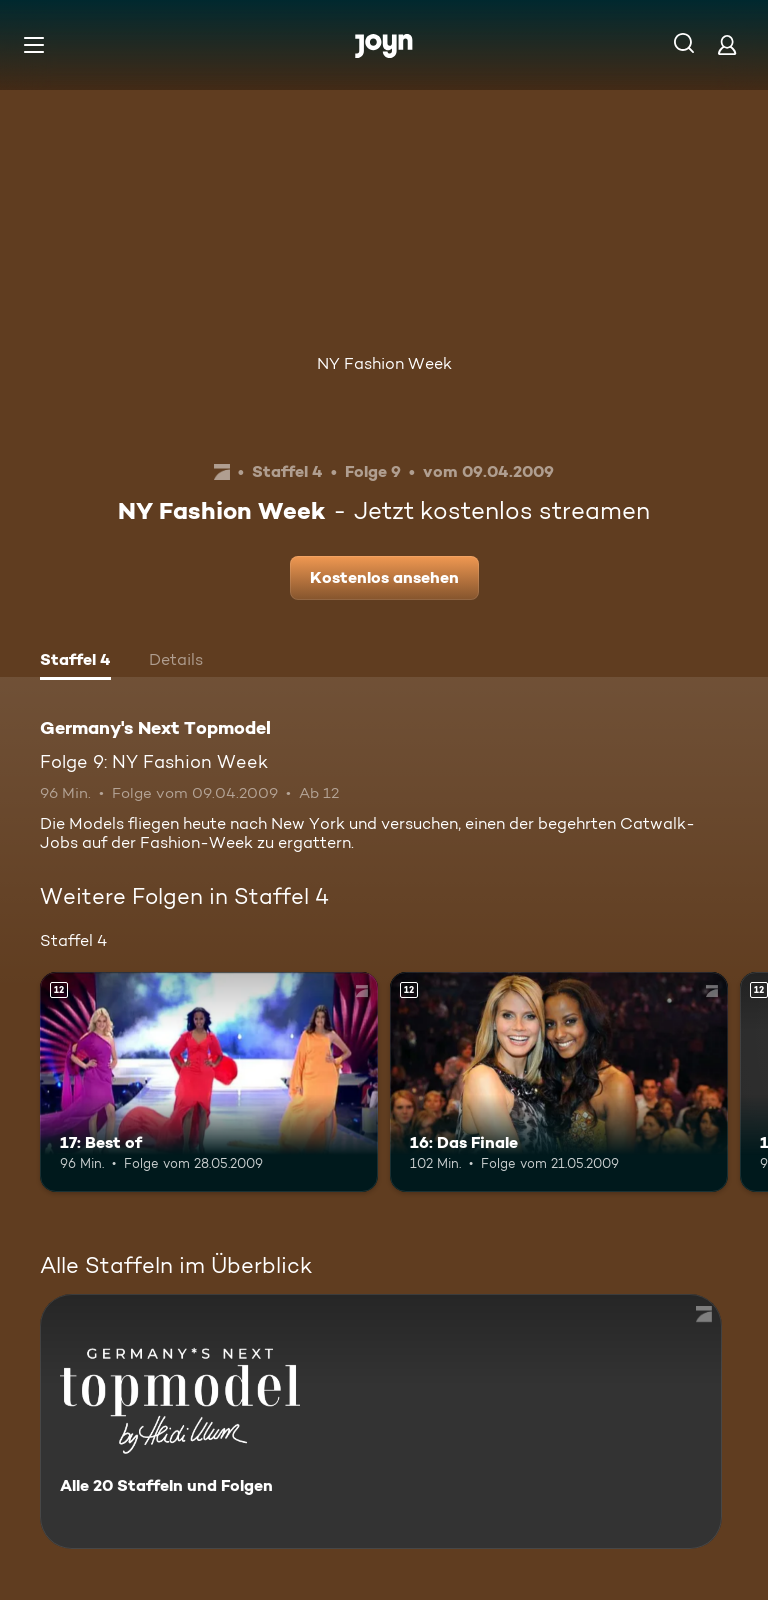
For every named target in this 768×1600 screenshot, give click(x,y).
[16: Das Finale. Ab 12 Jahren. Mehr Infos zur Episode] (559, 1082)
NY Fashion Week (384, 363)
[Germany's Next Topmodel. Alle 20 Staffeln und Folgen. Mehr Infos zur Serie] (381, 1421)
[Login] (727, 44)
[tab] (75, 662)
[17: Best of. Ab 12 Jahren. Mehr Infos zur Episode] (209, 1082)
